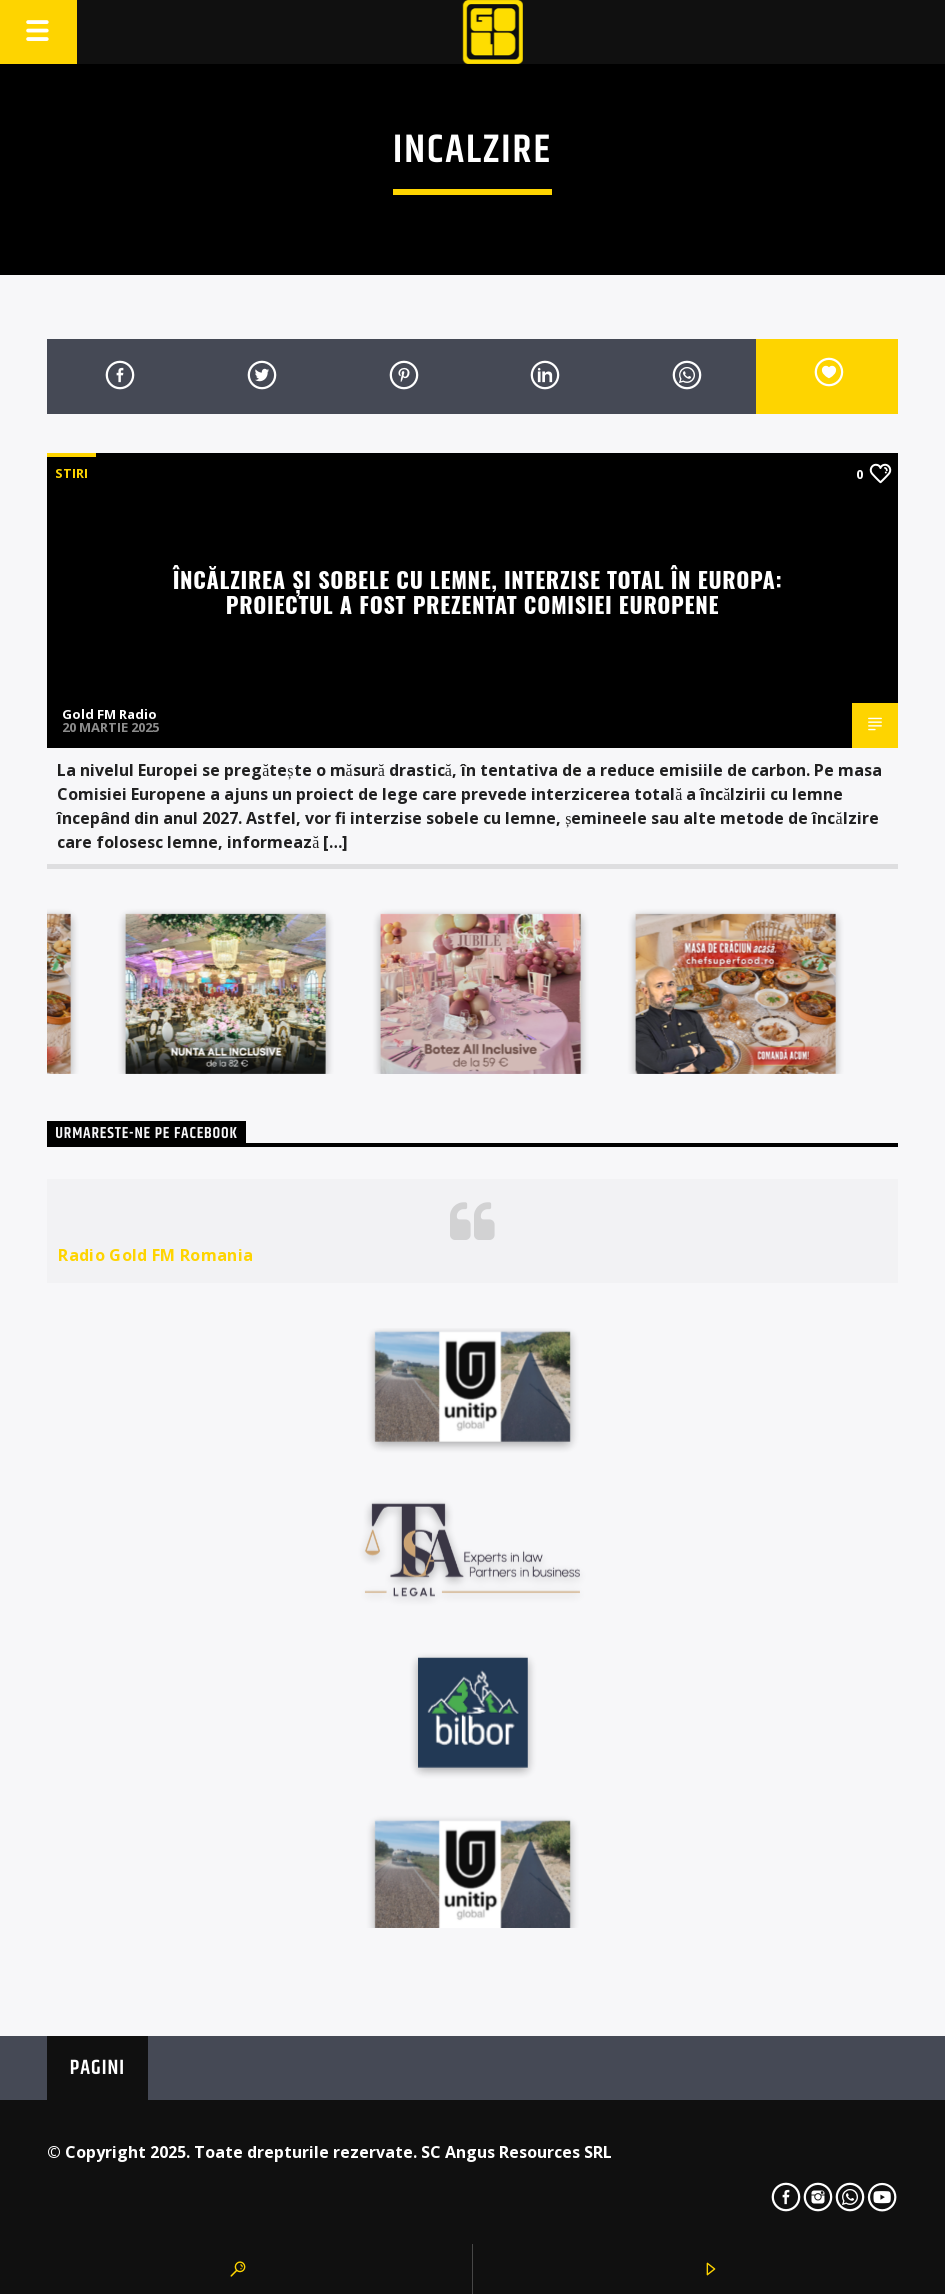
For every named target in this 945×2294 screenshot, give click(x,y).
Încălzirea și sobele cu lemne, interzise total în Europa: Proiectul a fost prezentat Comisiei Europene (478, 591)
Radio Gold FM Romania (155, 1255)
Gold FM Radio (109, 714)
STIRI (71, 473)
